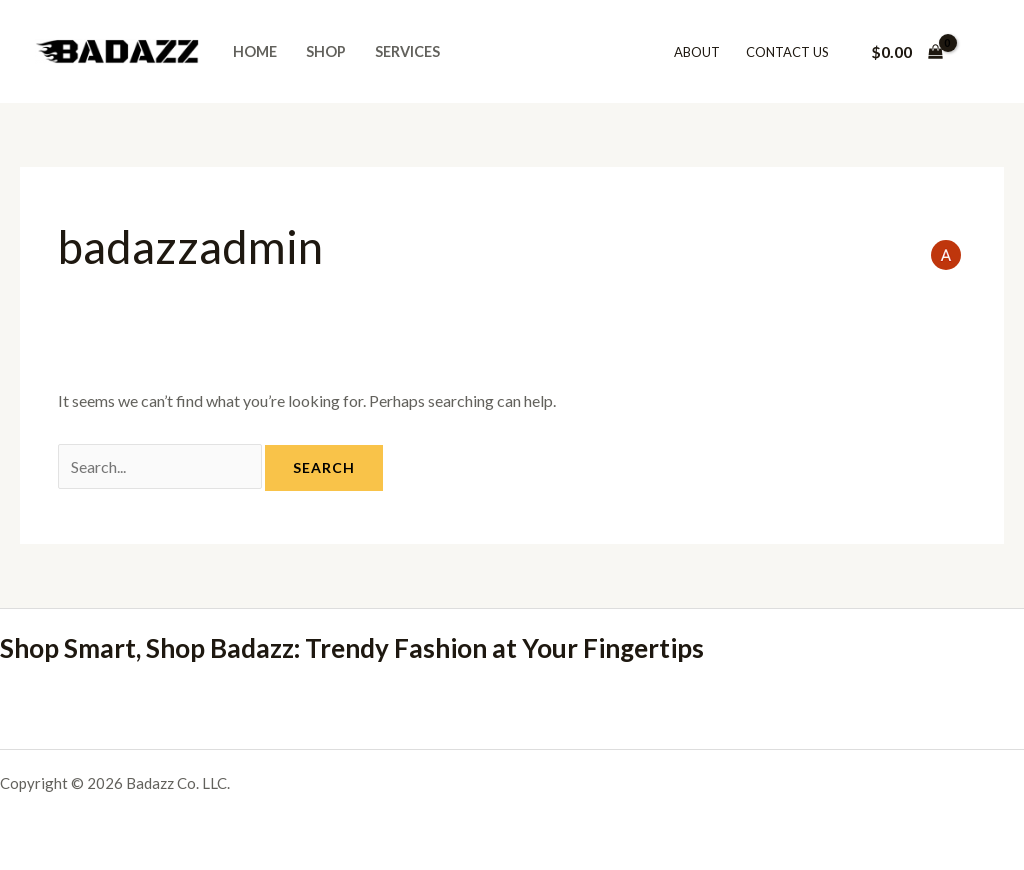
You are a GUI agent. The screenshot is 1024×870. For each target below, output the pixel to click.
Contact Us (787, 52)
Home (255, 51)
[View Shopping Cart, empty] (906, 52)
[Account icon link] (980, 52)
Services (407, 51)
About (697, 52)
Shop (326, 51)
